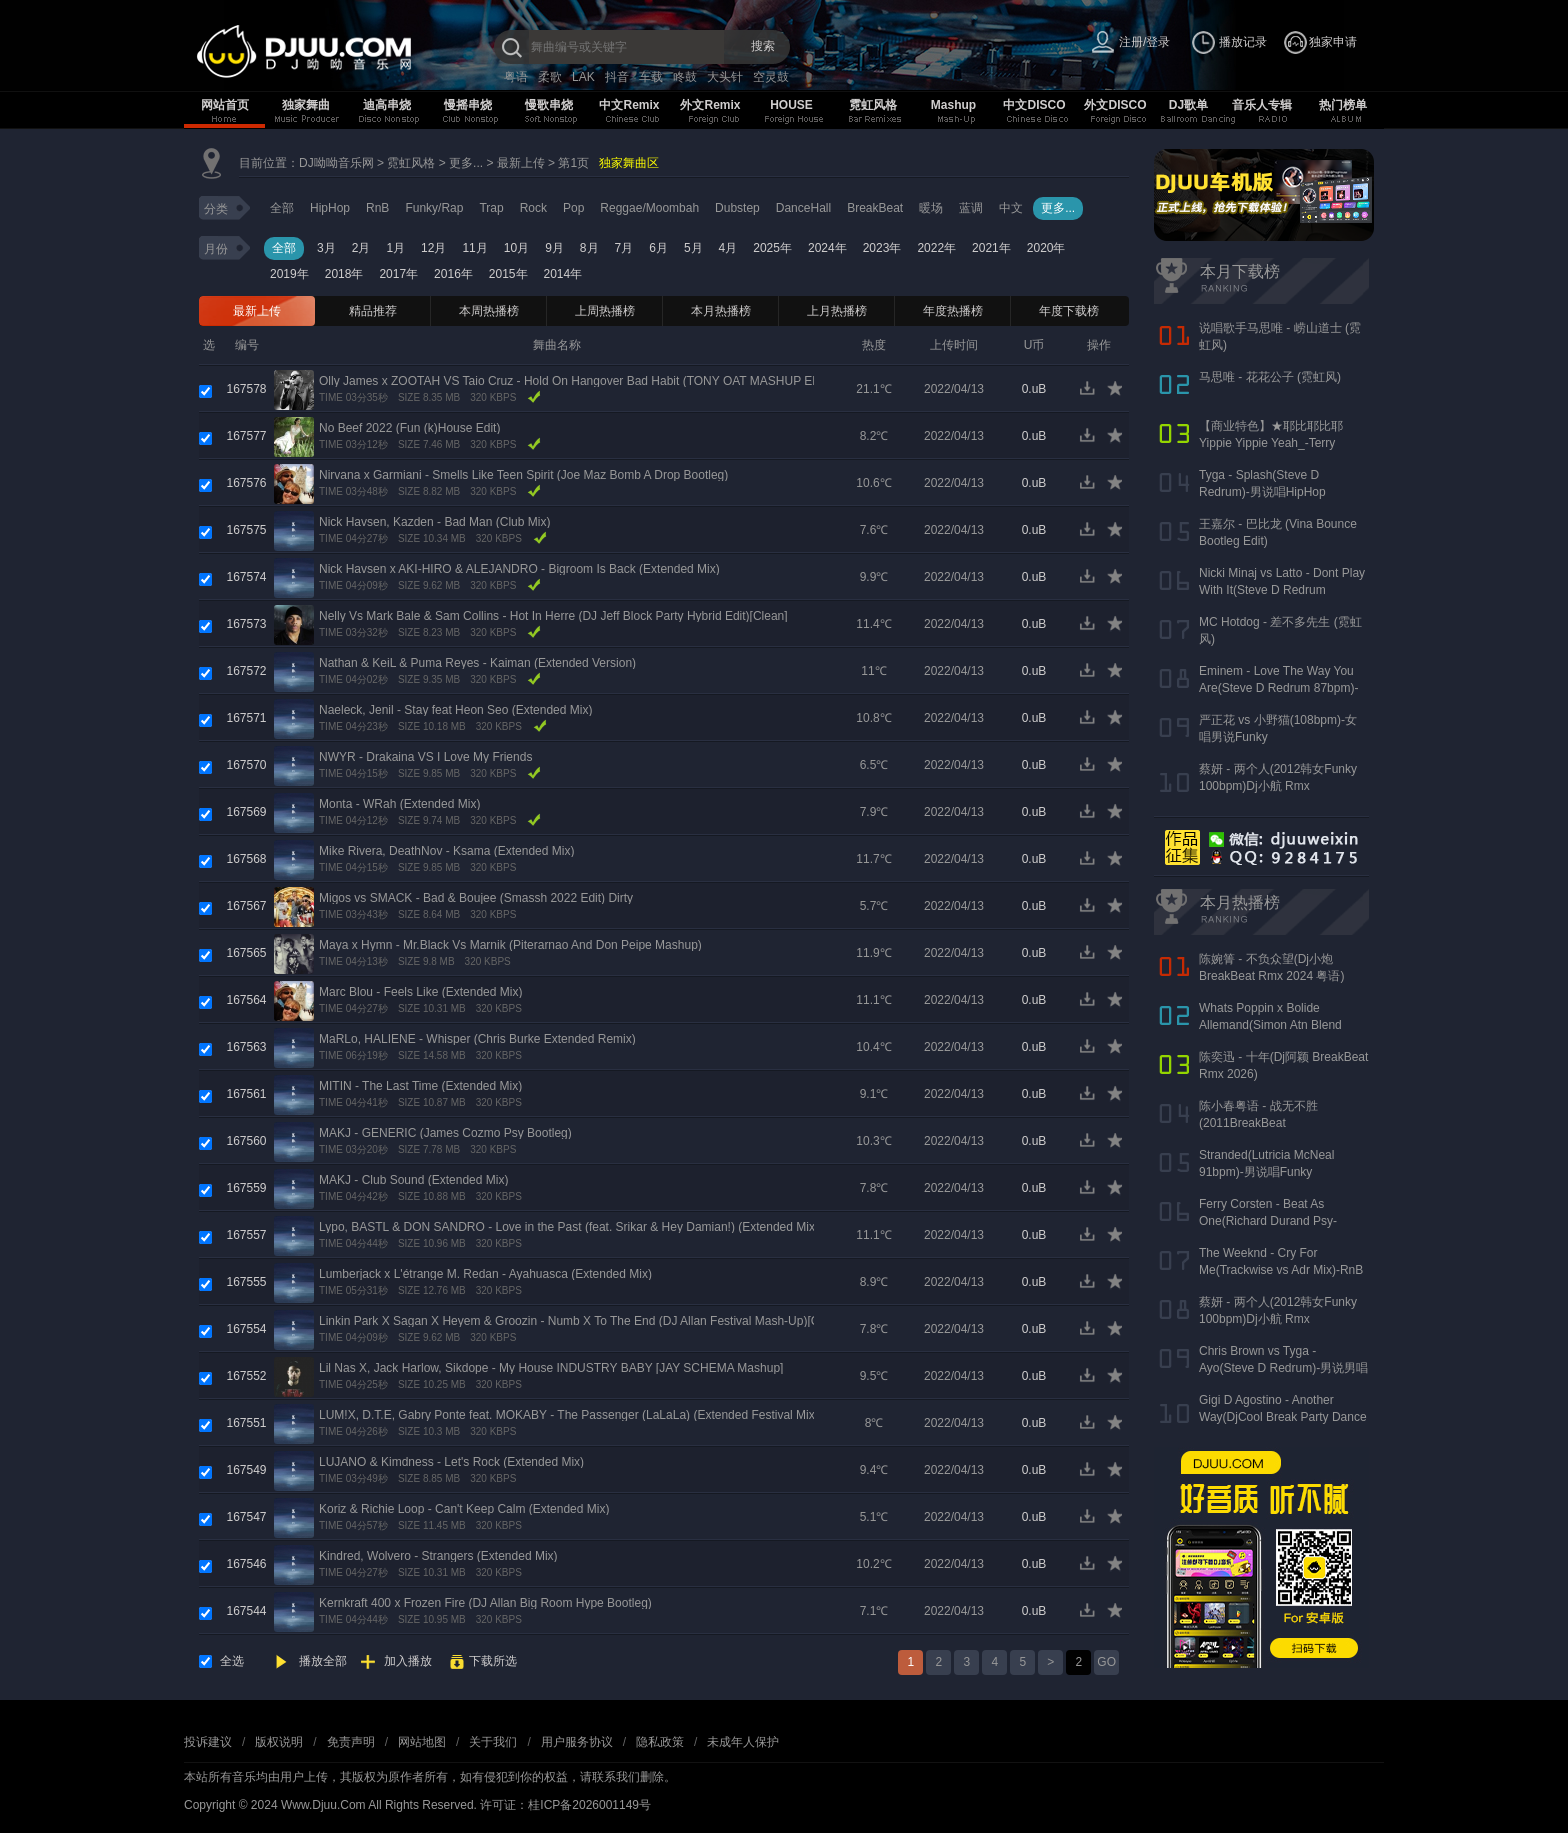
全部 (282, 208)
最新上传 (521, 163)
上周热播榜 (605, 311)
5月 (693, 248)
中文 (1011, 208)
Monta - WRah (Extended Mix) (399, 804)
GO (1106, 1662)
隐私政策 (660, 1742)
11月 (474, 248)
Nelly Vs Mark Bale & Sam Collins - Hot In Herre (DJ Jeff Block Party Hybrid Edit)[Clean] (553, 616)
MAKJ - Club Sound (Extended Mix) (413, 1180)
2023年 (882, 248)
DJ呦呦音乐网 (336, 163)
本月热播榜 (721, 311)
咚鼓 (685, 77)
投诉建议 (208, 1742)
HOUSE (791, 105)
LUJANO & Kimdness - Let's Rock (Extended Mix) (451, 1462)
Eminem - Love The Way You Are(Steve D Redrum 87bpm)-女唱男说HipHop (1278, 688)
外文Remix (710, 105)
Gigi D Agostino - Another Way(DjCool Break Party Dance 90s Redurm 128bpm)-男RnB (1283, 1417)
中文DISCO (1034, 105)
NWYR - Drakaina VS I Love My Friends (425, 757)
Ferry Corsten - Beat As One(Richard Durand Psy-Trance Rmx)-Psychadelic (1268, 1221)
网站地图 (422, 1742)
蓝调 (971, 208)
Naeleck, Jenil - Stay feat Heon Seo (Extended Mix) (455, 710)
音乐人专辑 (1262, 105)
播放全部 (323, 1661)
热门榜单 (1343, 105)
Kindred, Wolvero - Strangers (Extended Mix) (438, 1556)
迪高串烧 (387, 105)
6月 (658, 248)
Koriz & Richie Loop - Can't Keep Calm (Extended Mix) (464, 1509)
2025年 (772, 248)
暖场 (931, 208)
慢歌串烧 (549, 105)
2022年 (936, 248)
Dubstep (737, 208)
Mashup (953, 105)
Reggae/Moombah (649, 208)
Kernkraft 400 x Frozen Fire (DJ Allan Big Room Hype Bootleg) (485, 1603)
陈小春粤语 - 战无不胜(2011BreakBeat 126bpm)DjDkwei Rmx (1258, 1123)
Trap (491, 208)
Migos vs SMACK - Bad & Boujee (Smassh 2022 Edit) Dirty (476, 898)
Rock (533, 208)
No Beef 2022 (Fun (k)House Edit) (409, 428)
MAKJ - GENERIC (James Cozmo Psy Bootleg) (445, 1133)
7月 (624, 248)
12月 (433, 248)
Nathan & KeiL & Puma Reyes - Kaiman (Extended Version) (477, 663)
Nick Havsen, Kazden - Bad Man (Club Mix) (434, 522)
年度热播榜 (953, 311)
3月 (326, 248)
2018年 (344, 274)
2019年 (289, 274)
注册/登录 (1144, 42)
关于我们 (493, 1742)
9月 (554, 248)
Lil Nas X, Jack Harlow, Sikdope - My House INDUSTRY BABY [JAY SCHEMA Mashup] (551, 1368)
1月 (395, 248)
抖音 (617, 77)
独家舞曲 (306, 105)
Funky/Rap (434, 208)
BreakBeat (875, 208)
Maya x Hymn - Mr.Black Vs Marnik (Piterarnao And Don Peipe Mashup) (510, 945)
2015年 (508, 274)
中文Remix (629, 105)
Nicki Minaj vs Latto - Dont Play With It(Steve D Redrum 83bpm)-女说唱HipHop (1282, 590)
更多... (466, 163)
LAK (583, 77)
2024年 (827, 248)
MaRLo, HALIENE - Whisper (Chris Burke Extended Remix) (477, 1039)
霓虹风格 (873, 105)
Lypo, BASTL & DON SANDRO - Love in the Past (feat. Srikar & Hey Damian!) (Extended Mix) (569, 1227)
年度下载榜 (1069, 311)
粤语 (516, 77)
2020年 (1046, 248)
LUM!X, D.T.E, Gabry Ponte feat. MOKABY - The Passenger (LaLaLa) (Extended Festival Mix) (569, 1415)
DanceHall (803, 208)
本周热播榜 (489, 311)
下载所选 (493, 1661)
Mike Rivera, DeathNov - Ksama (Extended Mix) (446, 851)
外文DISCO (1115, 105)
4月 (728, 248)
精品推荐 (373, 311)
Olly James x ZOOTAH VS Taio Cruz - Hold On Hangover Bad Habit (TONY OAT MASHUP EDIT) (577, 381)
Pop (573, 208)
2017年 (398, 274)
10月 (516, 248)
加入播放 (408, 1661)
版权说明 (279, 1742)
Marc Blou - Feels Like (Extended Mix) (420, 992)
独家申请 (1333, 42)
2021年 (991, 248)
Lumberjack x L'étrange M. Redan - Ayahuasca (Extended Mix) (485, 1274)
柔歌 (550, 77)
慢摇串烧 (468, 105)
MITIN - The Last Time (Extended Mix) (420, 1086)
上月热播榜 (837, 311)
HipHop (330, 208)
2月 (361, 248)
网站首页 (225, 105)
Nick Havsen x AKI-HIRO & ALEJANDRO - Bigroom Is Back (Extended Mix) (519, 569)
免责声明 (351, 1742)
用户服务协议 (577, 1742)
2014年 (563, 274)
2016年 (453, 274)
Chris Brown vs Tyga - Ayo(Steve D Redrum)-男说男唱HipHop (1283, 1368)
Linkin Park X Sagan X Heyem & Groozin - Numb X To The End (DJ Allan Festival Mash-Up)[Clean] (582, 1321)
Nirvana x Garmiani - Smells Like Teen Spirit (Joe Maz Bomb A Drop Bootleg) (523, 475)
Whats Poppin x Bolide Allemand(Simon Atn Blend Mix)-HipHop (1270, 1025)
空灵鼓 (771, 77)
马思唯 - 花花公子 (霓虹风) (1270, 377)
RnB (377, 208)
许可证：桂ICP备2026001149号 (565, 1805)
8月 (589, 248)
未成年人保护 (743, 1742)
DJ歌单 (1188, 105)
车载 (651, 77)
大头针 (725, 77)
